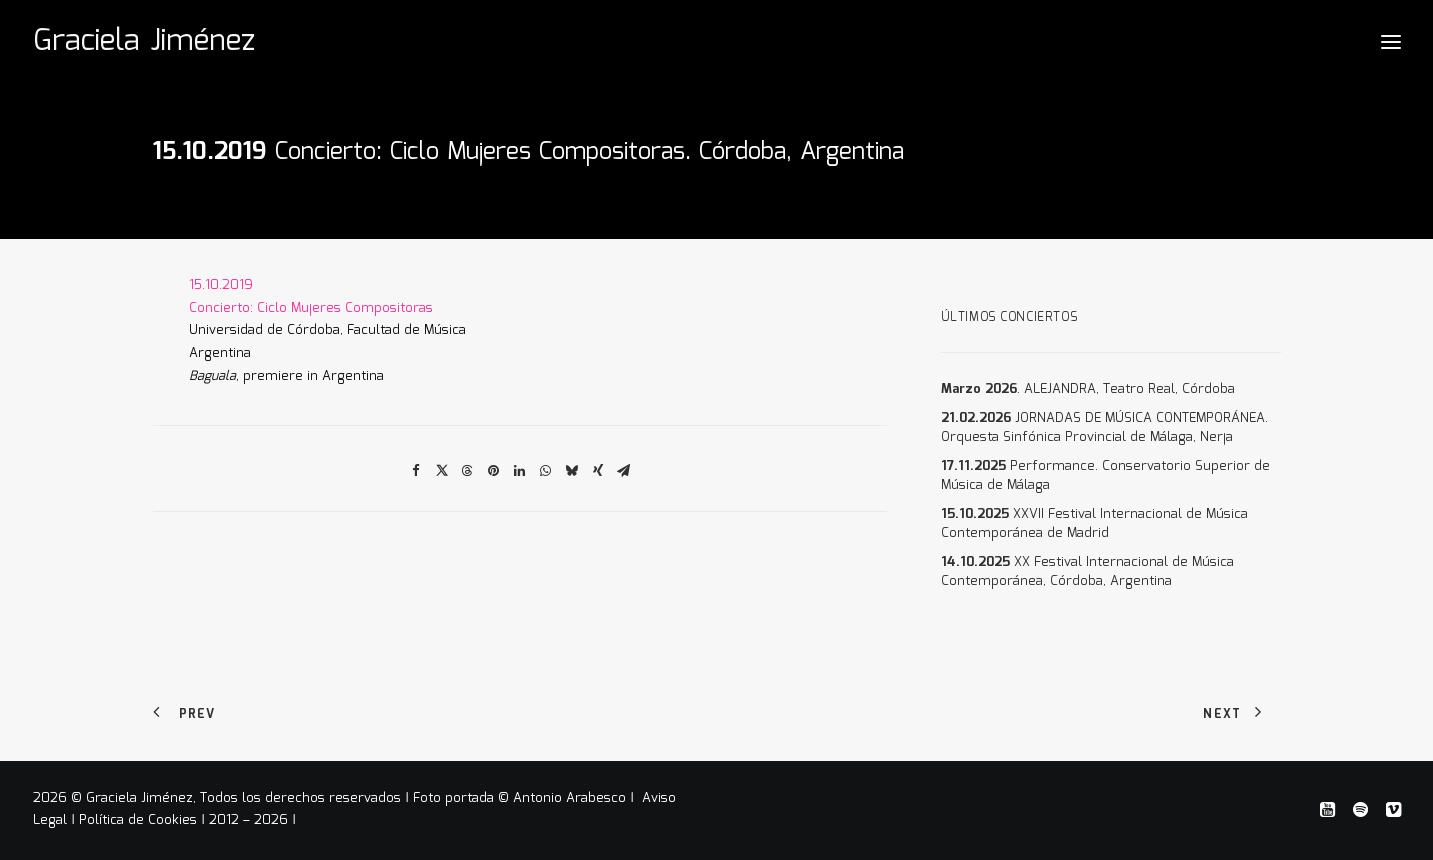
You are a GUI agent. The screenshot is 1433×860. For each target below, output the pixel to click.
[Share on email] (624, 471)
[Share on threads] (468, 471)
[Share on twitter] (442, 471)
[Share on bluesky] (572, 471)
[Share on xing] (598, 471)
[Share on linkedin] (520, 471)
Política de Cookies (138, 820)
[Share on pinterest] (494, 471)
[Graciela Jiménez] (144, 42)
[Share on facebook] (416, 471)
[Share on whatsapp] (546, 471)
